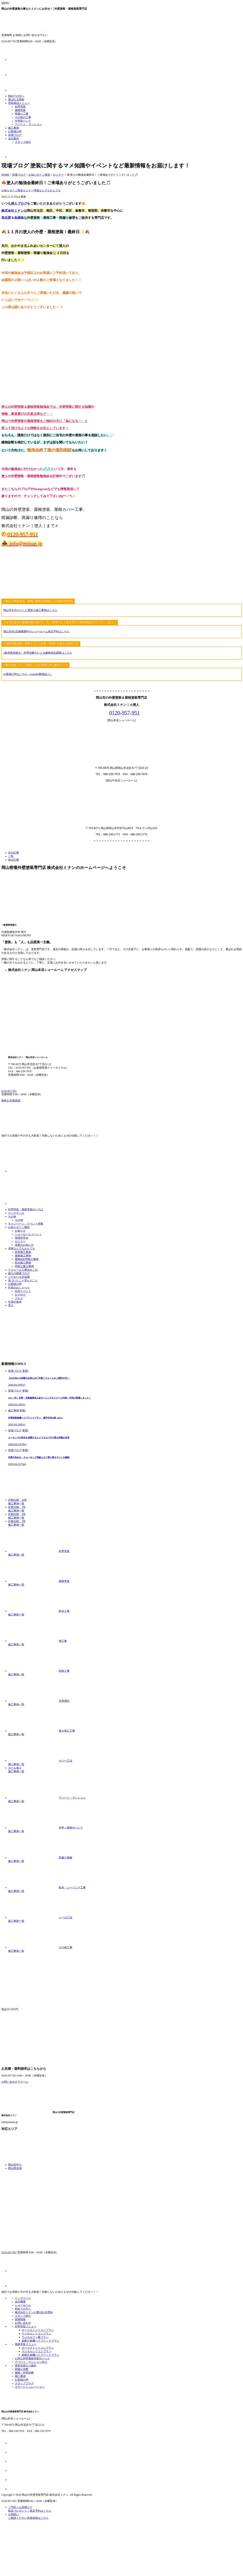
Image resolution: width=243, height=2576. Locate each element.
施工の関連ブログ (19, 1273)
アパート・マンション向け (31, 2362)
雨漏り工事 (21, 113)
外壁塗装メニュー (25, 2326)
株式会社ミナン (12, 210)
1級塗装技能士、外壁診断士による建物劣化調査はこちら (37, 652)
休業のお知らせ (24, 1245)
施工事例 (13, 127)
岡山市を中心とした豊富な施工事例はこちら (30, 610)
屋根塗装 (20, 110)
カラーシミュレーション (30, 2386)
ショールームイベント (28, 1234)
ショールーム (23, 2305)
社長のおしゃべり (19, 1287)
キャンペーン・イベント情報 (25, 1223)
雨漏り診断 (21, 2369)
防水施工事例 (23, 1262)
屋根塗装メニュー (25, 2344)
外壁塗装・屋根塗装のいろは (25, 1209)
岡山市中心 (15, 2164)
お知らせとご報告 (12, 190)
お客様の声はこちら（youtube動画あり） (28, 674)
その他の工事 (23, 117)
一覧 (11, 856)
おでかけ (20, 1294)
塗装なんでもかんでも (47, 190)
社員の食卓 (15, 1301)
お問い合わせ (23, 2323)
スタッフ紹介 (23, 142)
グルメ (19, 1298)
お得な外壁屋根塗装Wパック (32, 2358)
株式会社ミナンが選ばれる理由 (34, 2312)
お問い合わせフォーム (14, 2081)
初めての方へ (16, 96)
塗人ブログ (19, 203)
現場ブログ (15, 135)
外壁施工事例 (23, 1252)
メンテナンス (16, 1213)
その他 (12, 1216)
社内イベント (23, 1291)
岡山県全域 (15, 2168)
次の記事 (13, 852)
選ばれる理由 (16, 99)
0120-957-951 (22, 534)
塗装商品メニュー (19, 103)
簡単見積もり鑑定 (25, 2365)
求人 (11, 1305)
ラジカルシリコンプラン (36, 2333)
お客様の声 (15, 131)
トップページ (23, 2298)
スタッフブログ (24, 2383)
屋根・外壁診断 (24, 2372)
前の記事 (13, 859)
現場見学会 (21, 1237)
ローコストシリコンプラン (38, 2330)
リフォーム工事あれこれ (23, 1269)
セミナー (28, 190)
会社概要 (20, 2301)
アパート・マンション (28, 124)
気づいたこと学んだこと (23, 1280)
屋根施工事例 (23, 1255)
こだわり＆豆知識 (19, 1276)
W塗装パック (23, 120)
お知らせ (20, 1230)
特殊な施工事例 (24, 1266)
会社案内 (13, 138)
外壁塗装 (20, 106)
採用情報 (20, 2319)
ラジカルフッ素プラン (35, 2337)
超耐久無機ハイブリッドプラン (40, 2340)
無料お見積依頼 (10, 1100)
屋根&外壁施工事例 (26, 1259)
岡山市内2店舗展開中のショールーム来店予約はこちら (36, 631)
